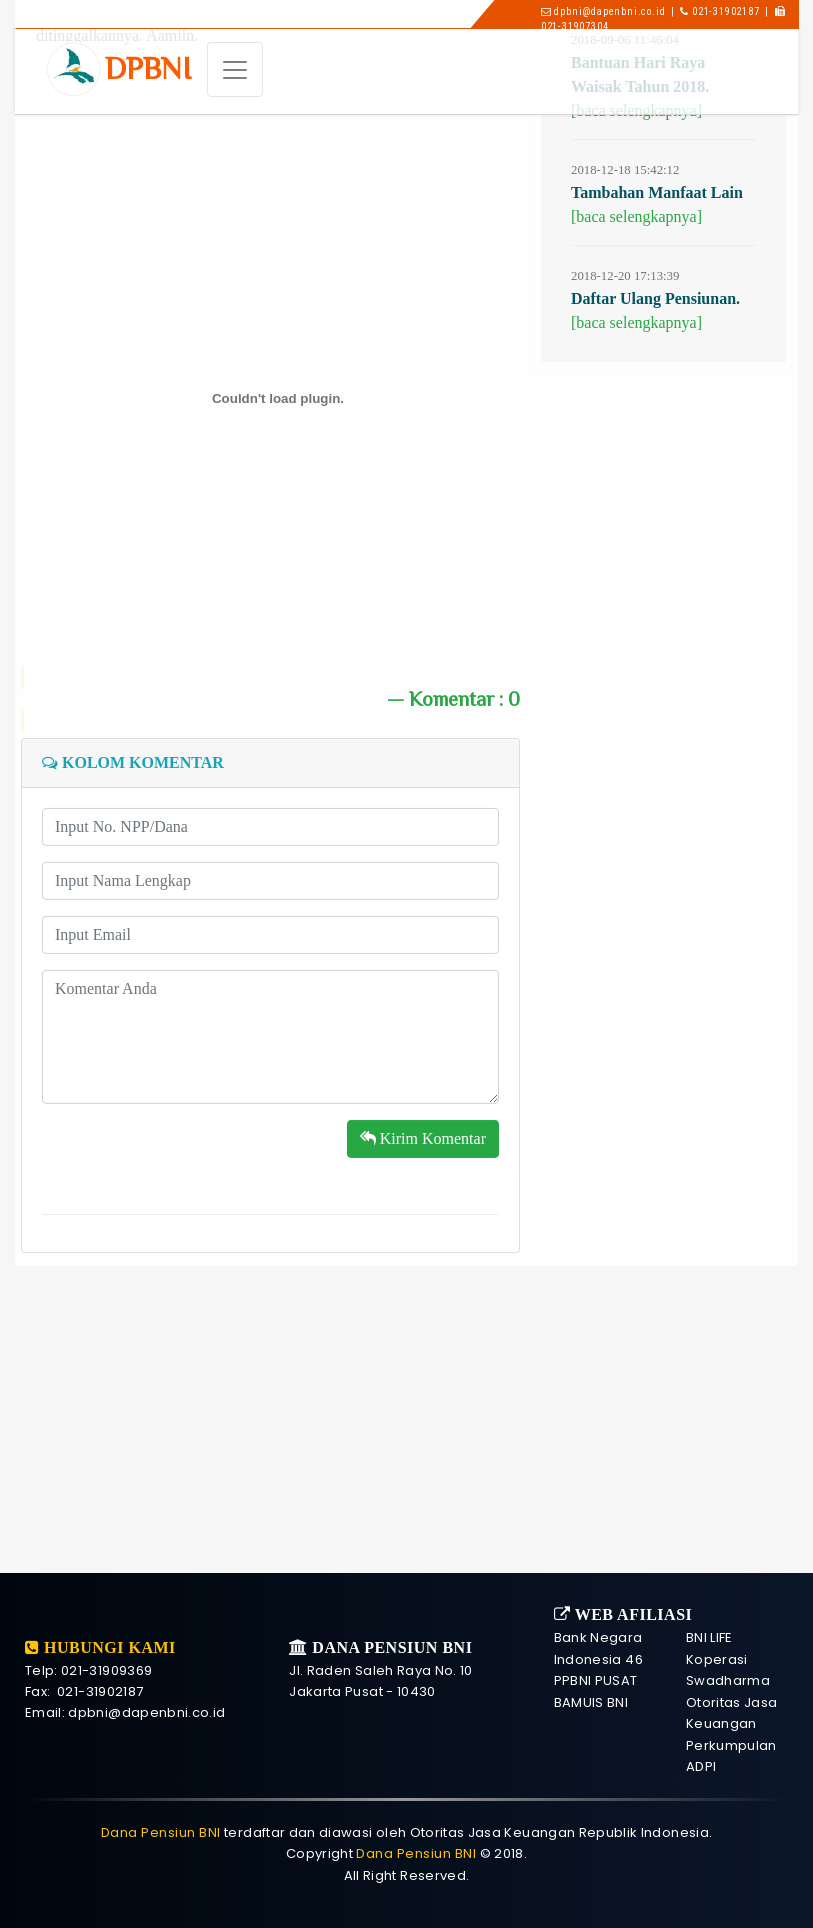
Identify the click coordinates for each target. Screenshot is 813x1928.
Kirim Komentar (423, 1087)
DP (148, 69)
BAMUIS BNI (591, 1702)
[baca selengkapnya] (636, 165)
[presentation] (194, 1108)
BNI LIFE (709, 1637)
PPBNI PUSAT (596, 1680)
